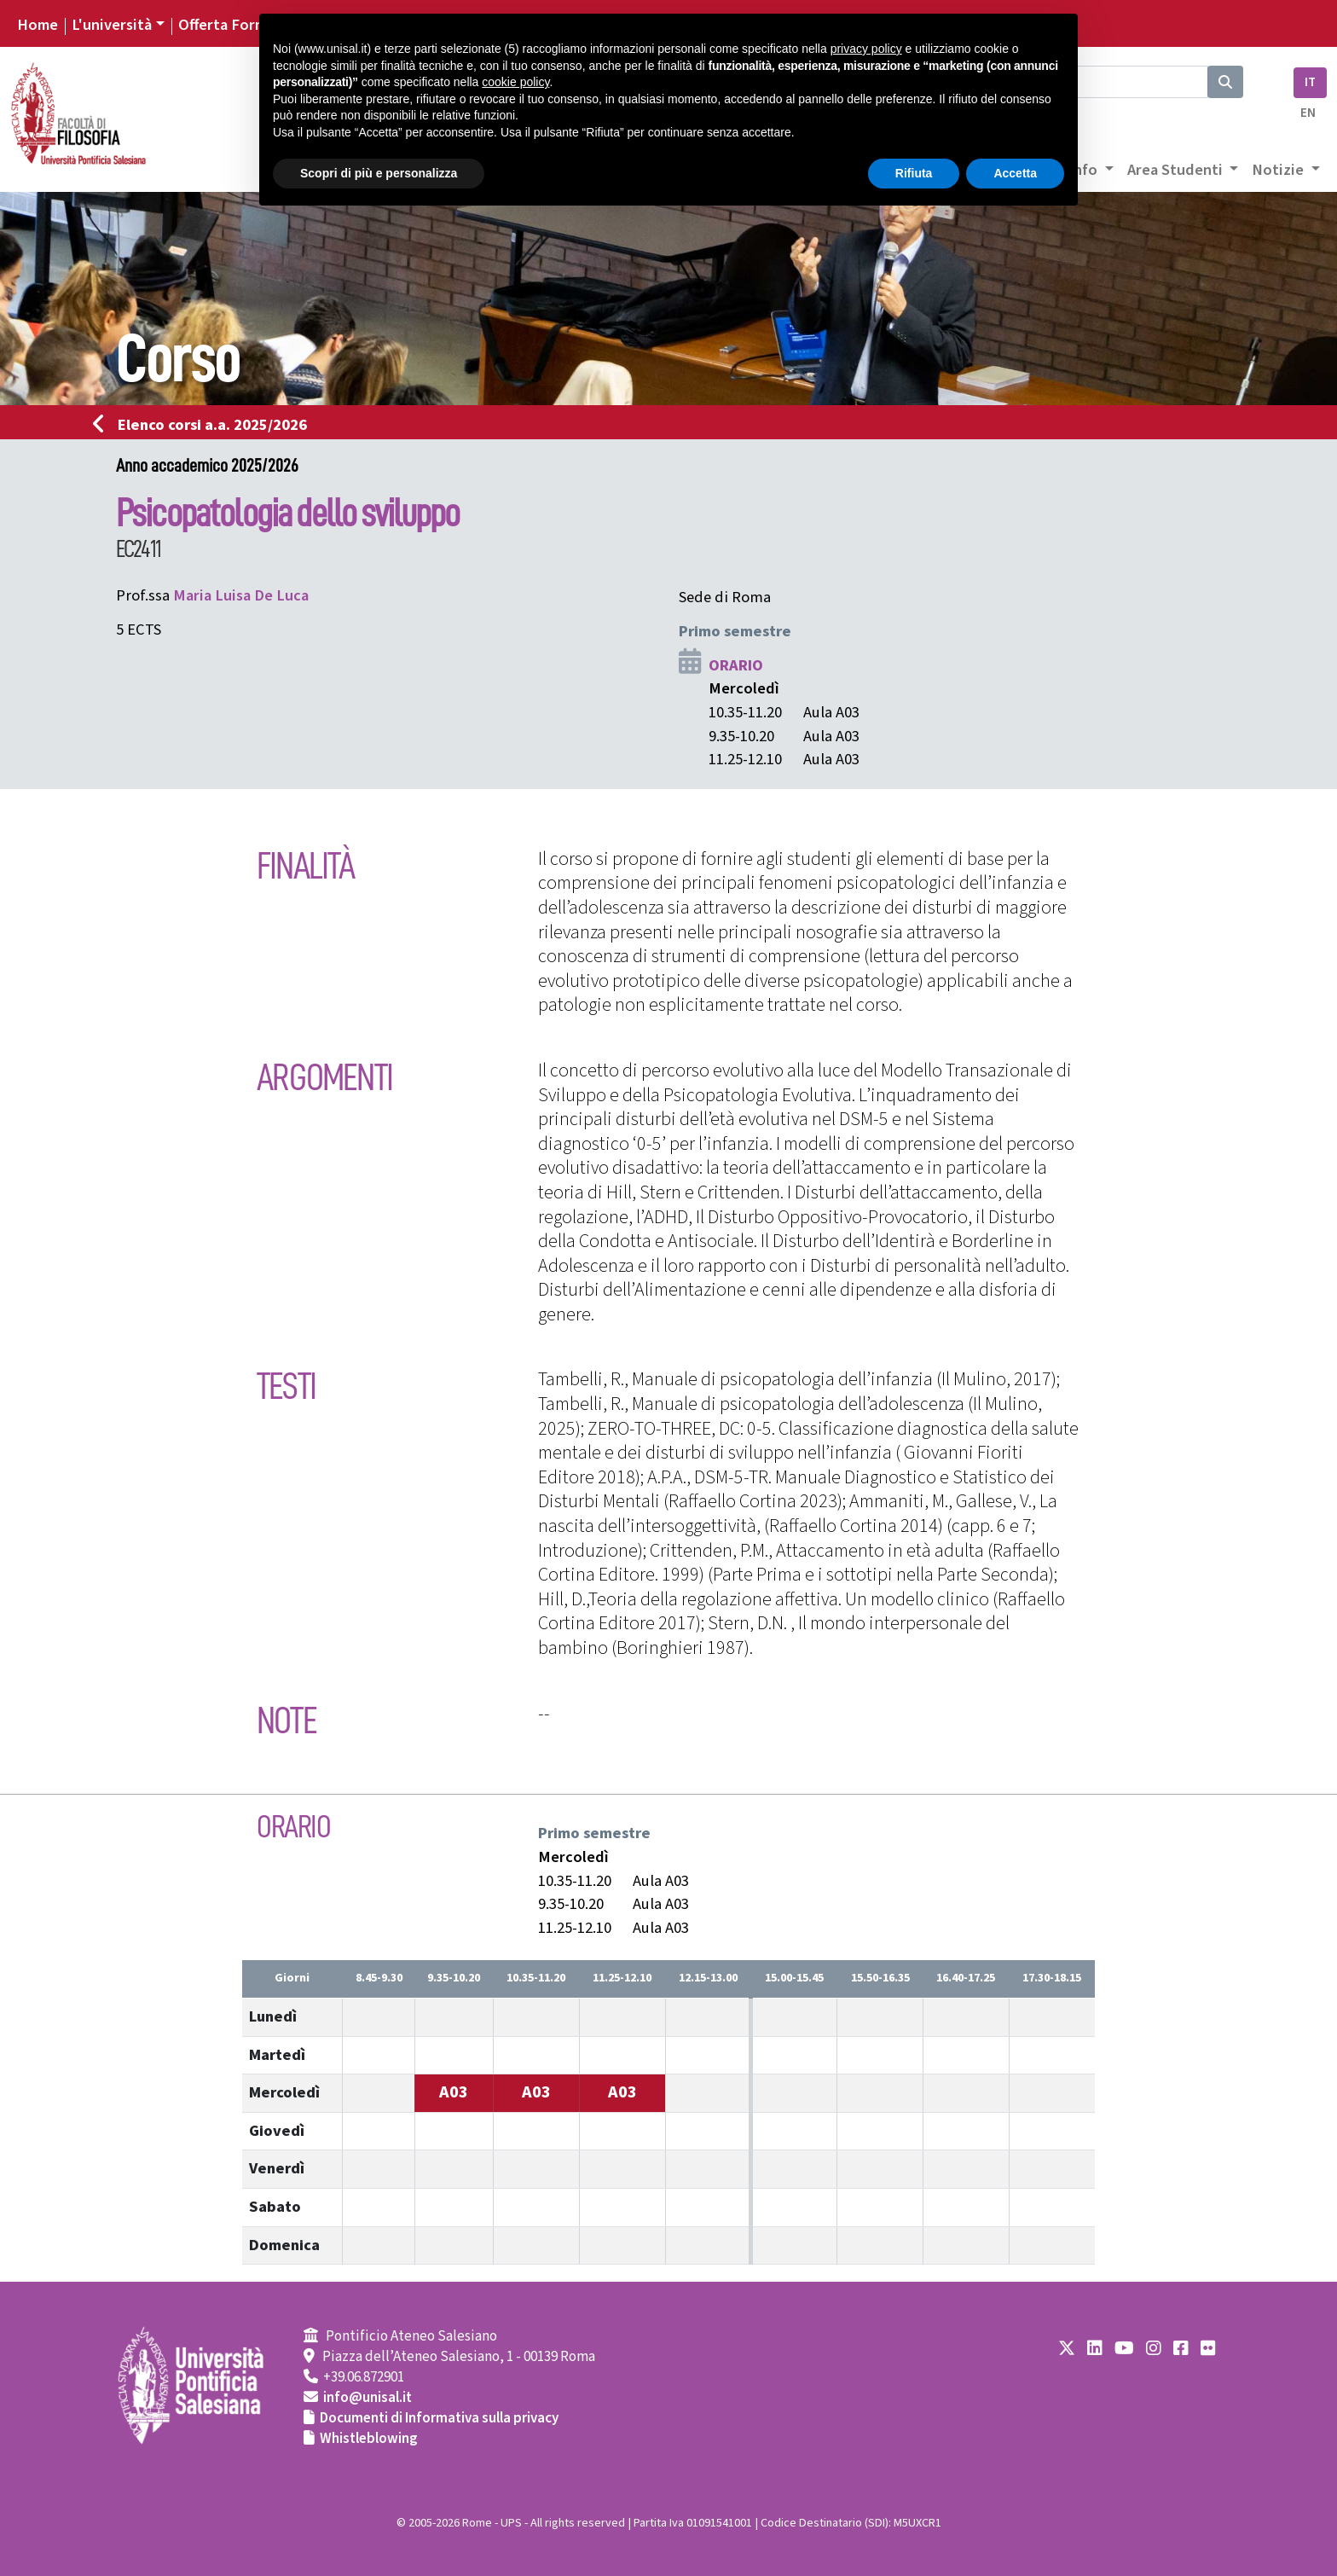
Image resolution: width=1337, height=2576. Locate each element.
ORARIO (736, 665)
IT (1310, 82)
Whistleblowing (369, 2438)
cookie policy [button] (515, 82)
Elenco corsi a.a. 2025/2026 (205, 425)
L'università (112, 25)
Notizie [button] (1279, 170)
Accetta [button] (1015, 173)
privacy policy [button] (866, 48)
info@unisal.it (367, 2397)
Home (37, 25)
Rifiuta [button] (914, 173)
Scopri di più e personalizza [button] (378, 173)
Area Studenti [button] (1176, 170)
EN (1308, 113)
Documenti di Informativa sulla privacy (439, 2418)
